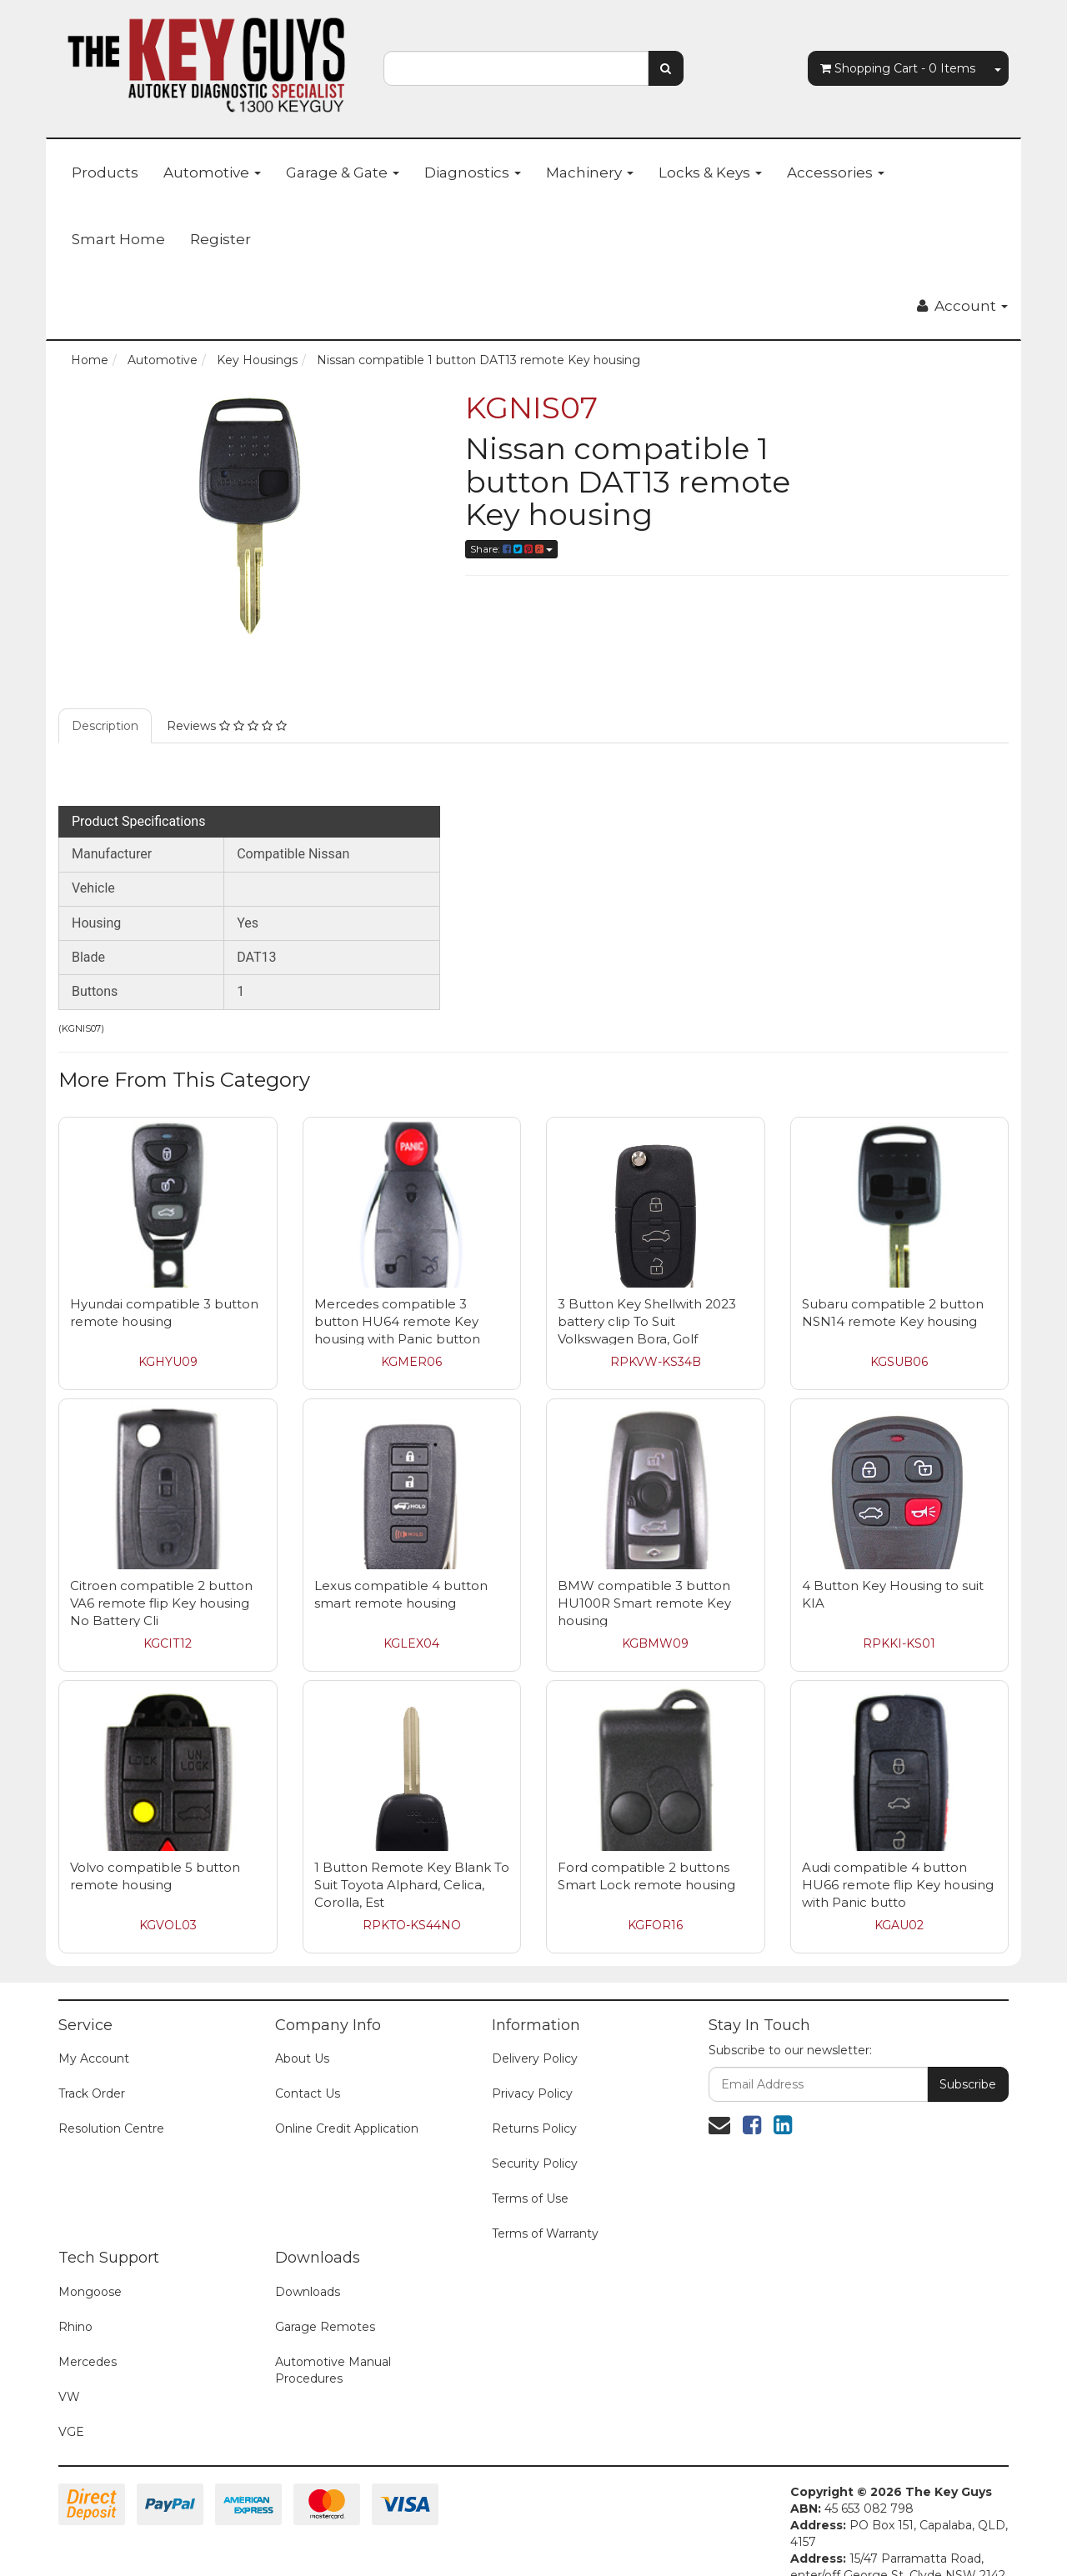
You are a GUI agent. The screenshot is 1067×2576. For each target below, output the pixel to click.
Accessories (835, 172)
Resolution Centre (111, 2103)
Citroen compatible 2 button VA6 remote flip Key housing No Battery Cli (161, 1578)
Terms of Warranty (545, 2208)
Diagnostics (472, 172)
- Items (897, 68)
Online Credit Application (346, 2103)
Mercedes (87, 2336)
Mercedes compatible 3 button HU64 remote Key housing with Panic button (397, 1296)
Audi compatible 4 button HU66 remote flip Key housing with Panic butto (898, 1859)
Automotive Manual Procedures (333, 2345)
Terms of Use (530, 2173)
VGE (71, 2406)
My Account (93, 2033)
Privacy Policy (532, 2068)
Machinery (590, 172)
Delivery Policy (535, 2033)
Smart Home (118, 239)
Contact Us (307, 2068)
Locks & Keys (710, 172)
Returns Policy (534, 2103)
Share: (511, 549)
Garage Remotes (325, 2301)
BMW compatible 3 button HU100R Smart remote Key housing (644, 1578)
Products (105, 172)
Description (105, 700)
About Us (302, 2033)
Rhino (75, 2301)
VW (69, 2371)
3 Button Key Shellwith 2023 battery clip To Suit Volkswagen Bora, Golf (647, 1296)
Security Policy (535, 2138)
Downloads (307, 2266)
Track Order (91, 2068)
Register (220, 239)
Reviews (227, 700)
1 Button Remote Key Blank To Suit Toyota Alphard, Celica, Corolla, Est (411, 1859)
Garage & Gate (342, 172)
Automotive (212, 172)
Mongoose (90, 2266)
